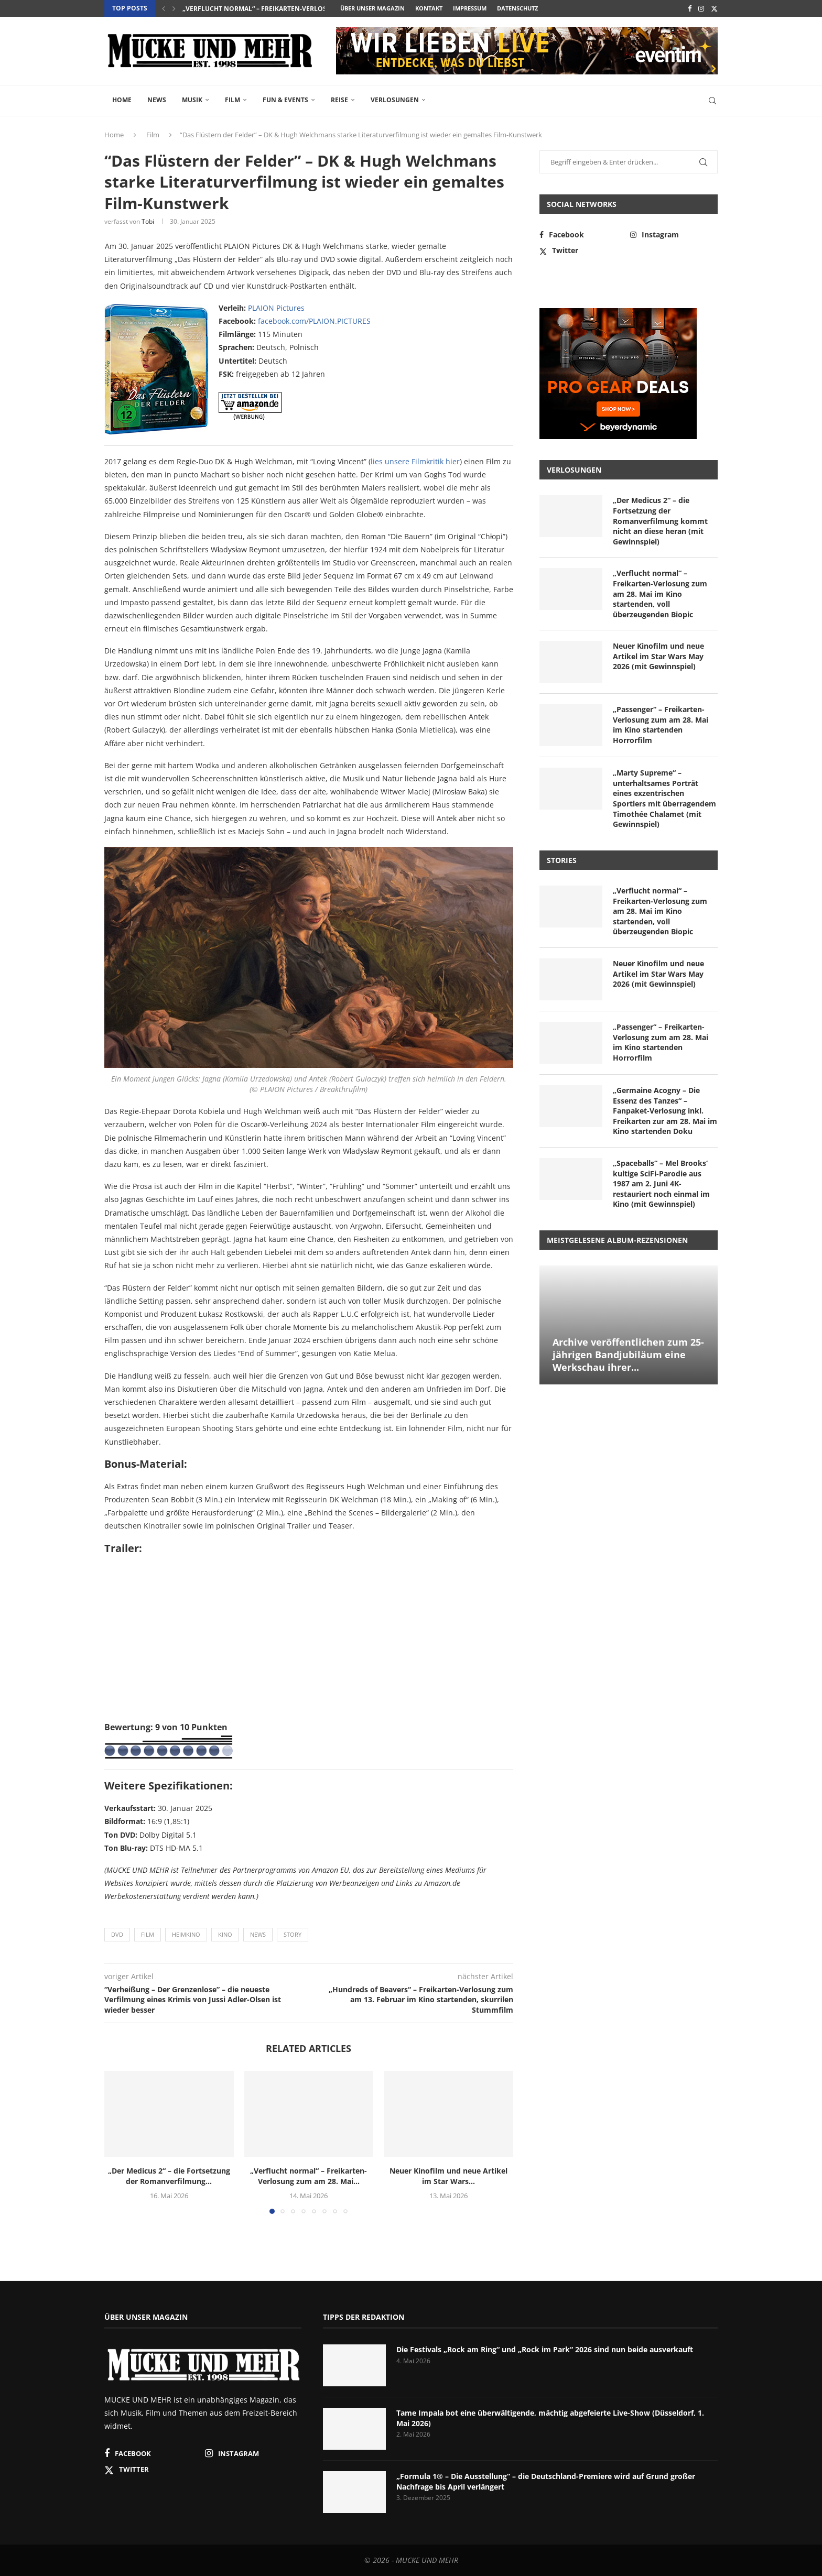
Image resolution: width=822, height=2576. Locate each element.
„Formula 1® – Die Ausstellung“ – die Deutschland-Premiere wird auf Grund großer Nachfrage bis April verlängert (545, 2481)
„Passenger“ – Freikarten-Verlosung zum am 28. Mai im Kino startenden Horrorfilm (660, 724)
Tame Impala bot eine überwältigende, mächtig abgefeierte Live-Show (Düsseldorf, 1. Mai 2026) (550, 2418)
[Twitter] (714, 8)
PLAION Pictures (276, 308)
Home (122, 99)
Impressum (469, 8)
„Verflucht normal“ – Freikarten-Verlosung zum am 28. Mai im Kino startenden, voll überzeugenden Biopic (660, 593)
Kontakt (428, 8)
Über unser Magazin (372, 8)
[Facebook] (689, 8)
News (156, 99)
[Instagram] (701, 8)
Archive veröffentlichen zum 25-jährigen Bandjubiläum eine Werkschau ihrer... (628, 1355)
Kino (225, 1934)
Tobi (148, 221)
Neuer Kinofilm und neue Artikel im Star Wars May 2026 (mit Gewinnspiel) (658, 656)
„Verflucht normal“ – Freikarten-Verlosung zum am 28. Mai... (289, 8)
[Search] (712, 100)
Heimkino (186, 1934)
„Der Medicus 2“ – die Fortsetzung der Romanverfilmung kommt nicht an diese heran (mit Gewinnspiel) (660, 520)
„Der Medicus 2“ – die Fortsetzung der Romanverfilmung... (169, 2176)
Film (232, 99)
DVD (117, 1934)
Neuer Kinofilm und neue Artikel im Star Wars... (448, 2176)
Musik (192, 99)
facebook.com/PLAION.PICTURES (314, 321)
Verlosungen (395, 99)
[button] (163, 8)
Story (292, 1934)
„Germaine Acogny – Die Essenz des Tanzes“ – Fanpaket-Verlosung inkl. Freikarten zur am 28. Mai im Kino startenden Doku (665, 1110)
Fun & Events (285, 99)
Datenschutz (517, 8)
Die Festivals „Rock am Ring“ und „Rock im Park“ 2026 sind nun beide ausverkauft (544, 2349)
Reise (339, 99)
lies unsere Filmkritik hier (415, 461)
